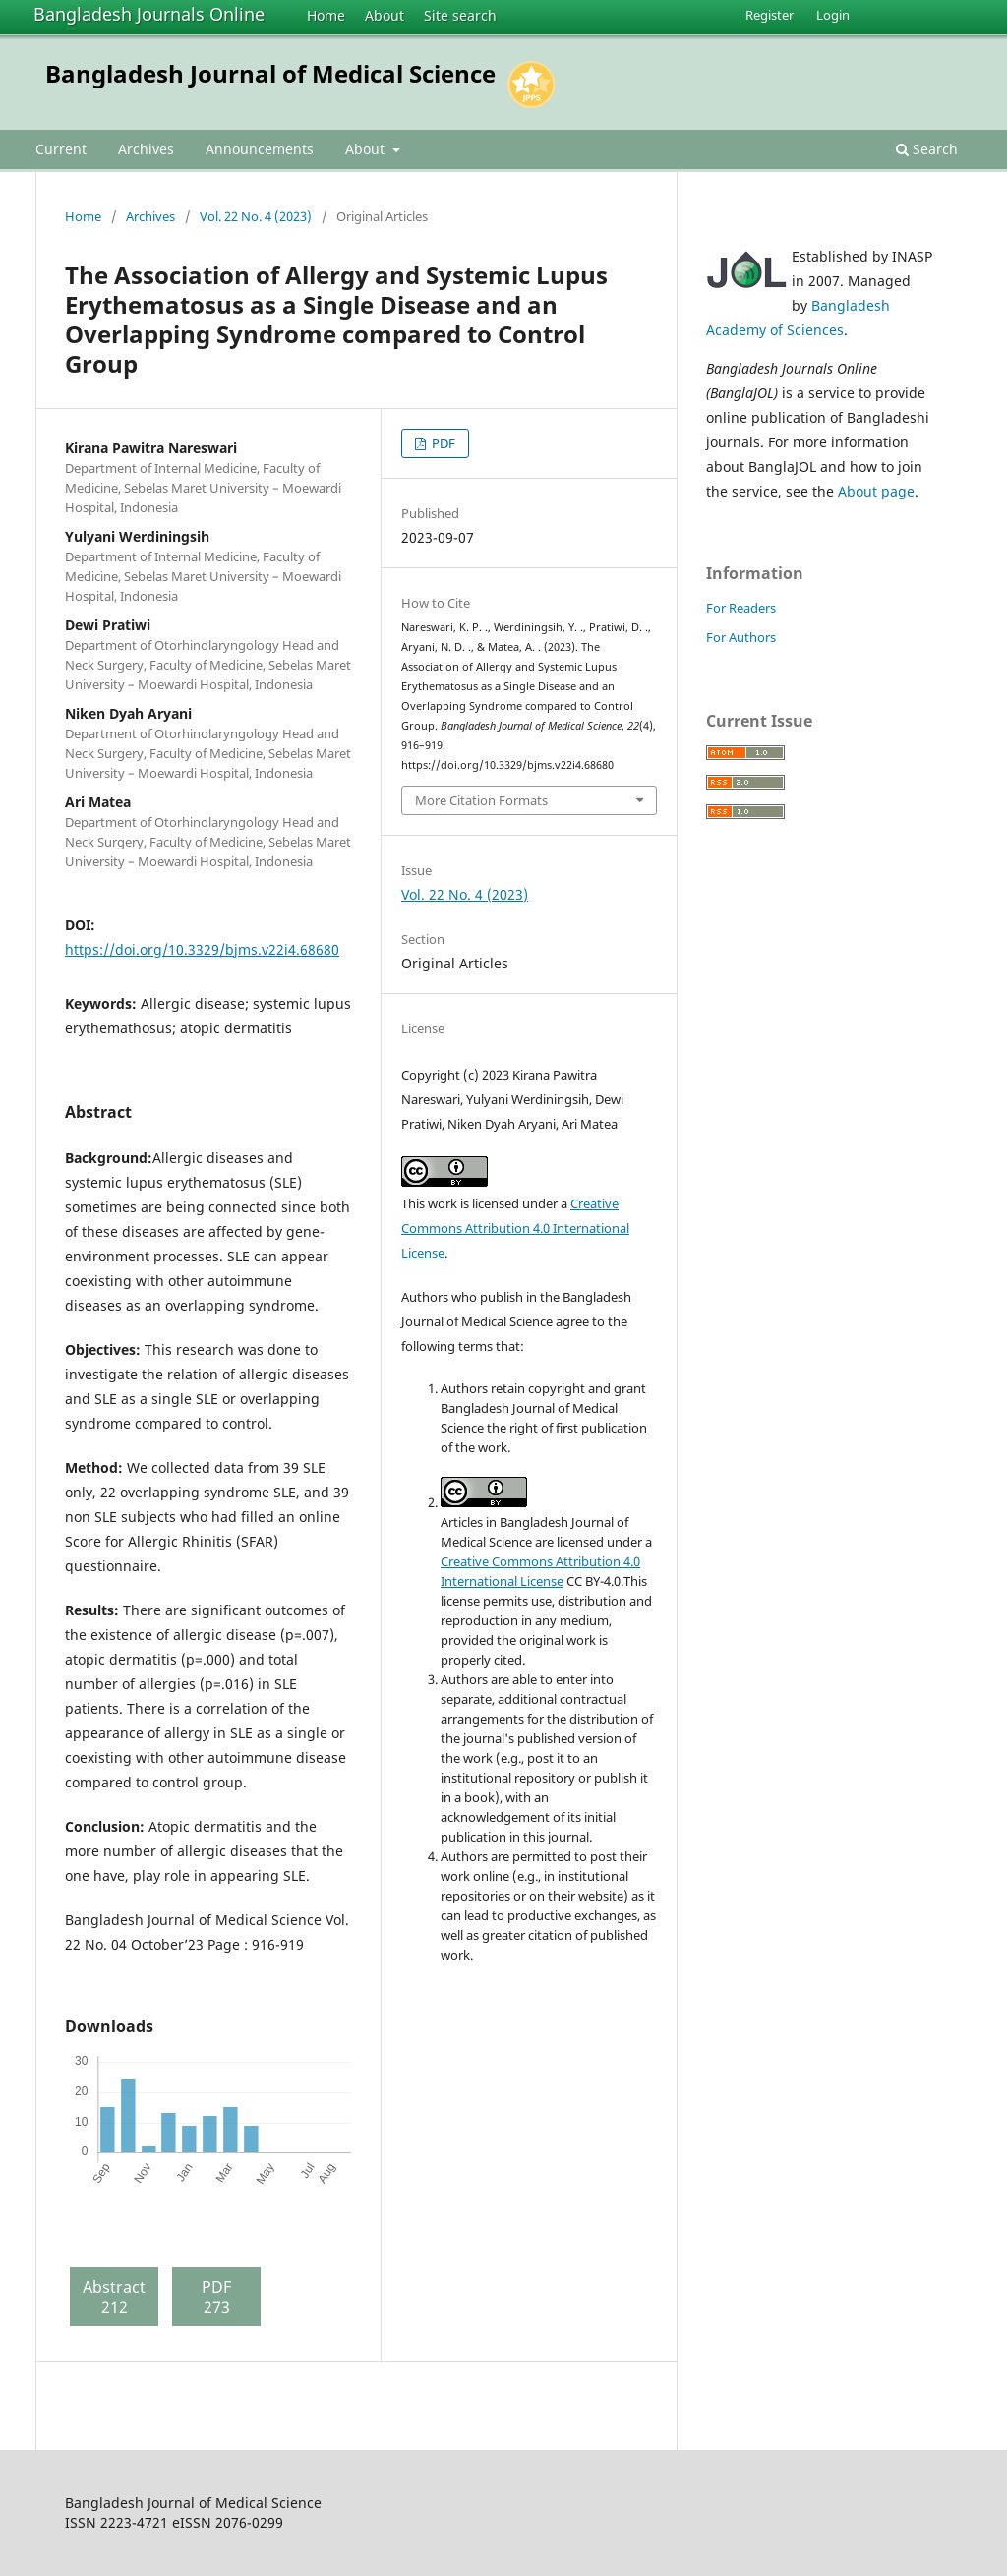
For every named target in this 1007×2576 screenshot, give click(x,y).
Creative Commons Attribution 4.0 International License (515, 1228)
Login (833, 15)
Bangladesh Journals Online (149, 14)
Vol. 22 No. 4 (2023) (256, 216)
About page (876, 491)
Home (326, 15)
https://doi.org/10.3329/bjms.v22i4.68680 (202, 949)
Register (769, 15)
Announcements (260, 149)
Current (61, 149)
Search (927, 149)
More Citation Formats (481, 800)
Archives (146, 149)
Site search (460, 15)
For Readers (741, 607)
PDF (442, 443)
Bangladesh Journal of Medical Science (270, 73)
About (384, 15)
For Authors (741, 637)
